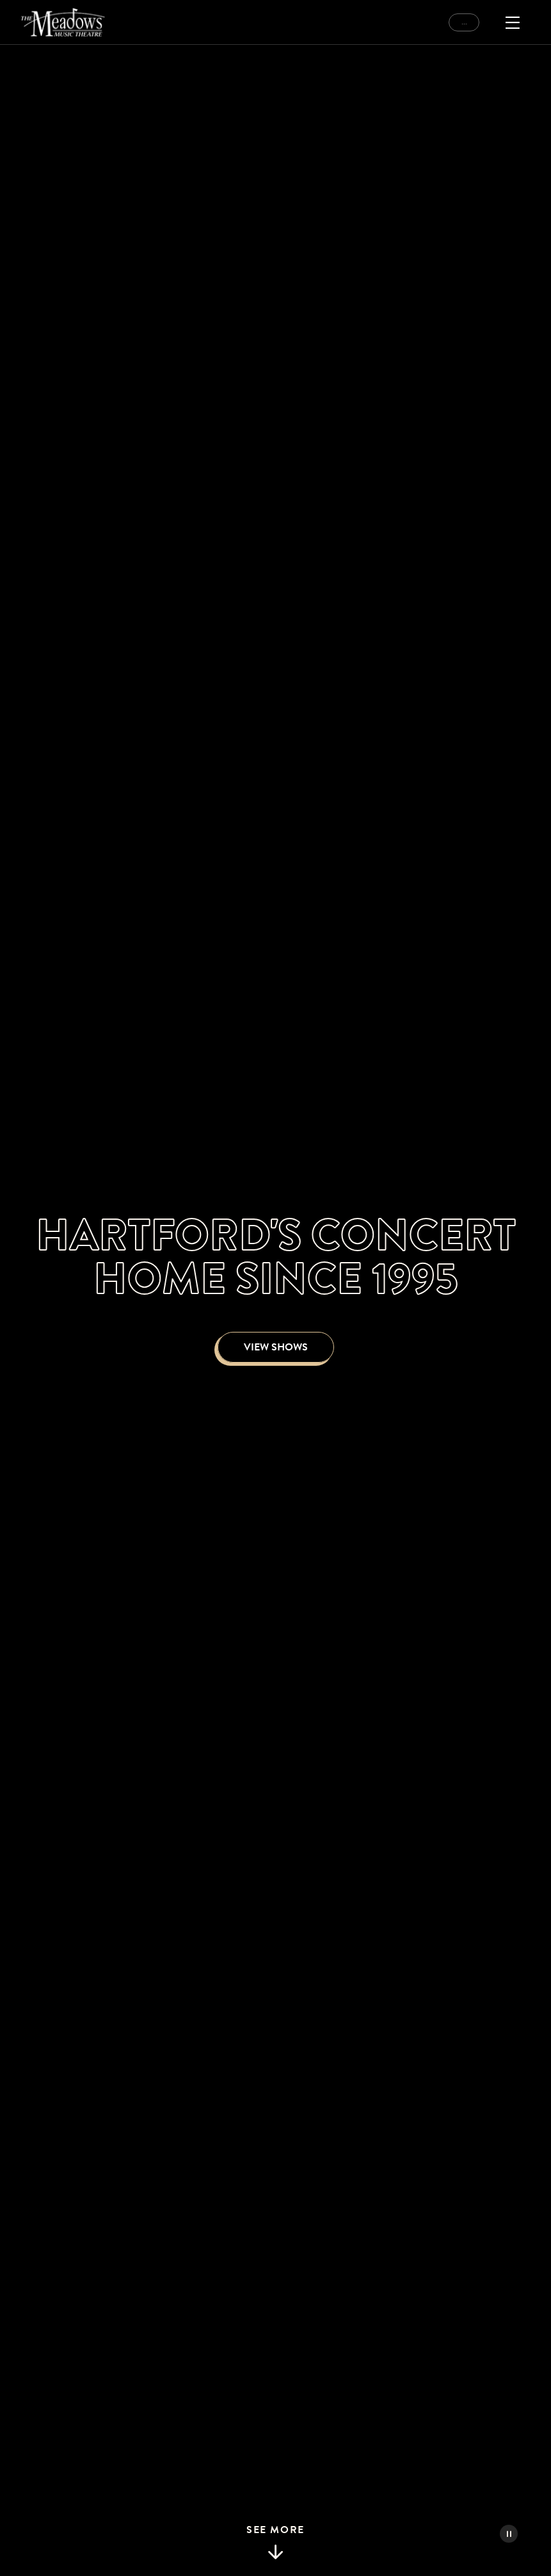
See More (275, 2543)
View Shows (276, 1347)
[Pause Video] (509, 2534)
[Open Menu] (512, 22)
